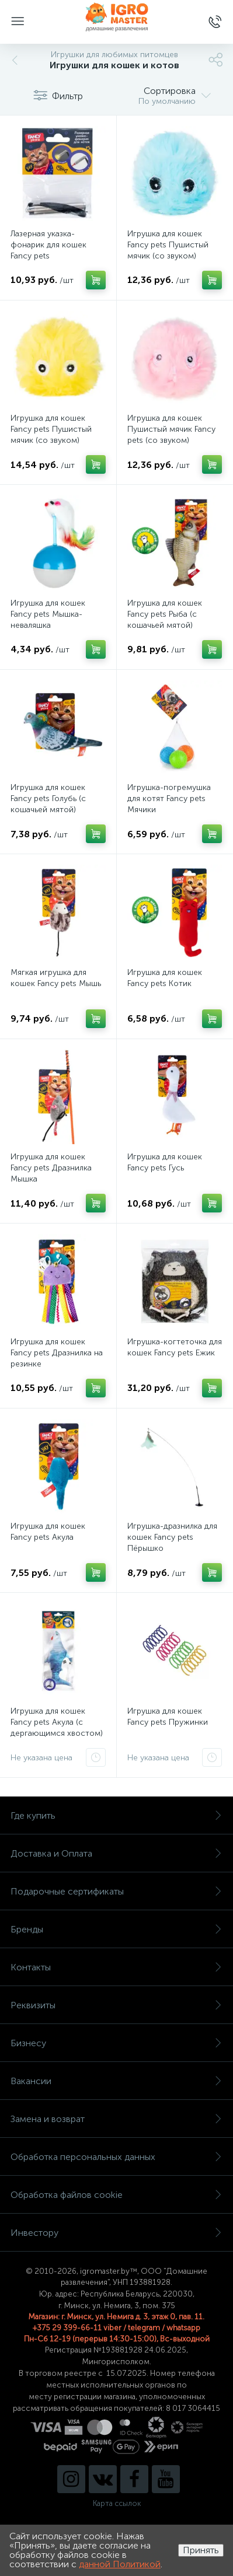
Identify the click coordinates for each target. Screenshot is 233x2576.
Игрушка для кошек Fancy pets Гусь (164, 1162)
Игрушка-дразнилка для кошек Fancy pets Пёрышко (172, 1537)
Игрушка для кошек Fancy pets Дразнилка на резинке (57, 1353)
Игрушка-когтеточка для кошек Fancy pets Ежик (174, 1347)
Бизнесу (116, 2043)
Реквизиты (116, 2005)
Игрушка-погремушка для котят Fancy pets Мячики (169, 798)
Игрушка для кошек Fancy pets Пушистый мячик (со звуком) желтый (51, 434)
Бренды (116, 1929)
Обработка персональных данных (116, 2156)
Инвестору (116, 2232)
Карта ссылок (117, 2503)
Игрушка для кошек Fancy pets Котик (164, 977)
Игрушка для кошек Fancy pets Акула (48, 1531)
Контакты (116, 1967)
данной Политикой (120, 2564)
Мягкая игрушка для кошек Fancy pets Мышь (56, 977)
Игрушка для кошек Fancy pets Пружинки (167, 1716)
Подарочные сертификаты (116, 1891)
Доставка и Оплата (116, 1853)
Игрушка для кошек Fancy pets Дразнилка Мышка (51, 1168)
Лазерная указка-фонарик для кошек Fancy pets (48, 245)
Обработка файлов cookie (116, 2194)
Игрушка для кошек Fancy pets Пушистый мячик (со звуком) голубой (167, 250)
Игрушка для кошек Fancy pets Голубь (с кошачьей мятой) (48, 798)
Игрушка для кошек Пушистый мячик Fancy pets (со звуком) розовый (171, 434)
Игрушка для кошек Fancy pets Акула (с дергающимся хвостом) (57, 1722)
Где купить (116, 1815)
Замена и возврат (116, 2118)
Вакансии (116, 2080)
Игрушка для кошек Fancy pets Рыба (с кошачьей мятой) (164, 614)
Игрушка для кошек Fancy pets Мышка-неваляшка (48, 614)
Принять (201, 2550)
